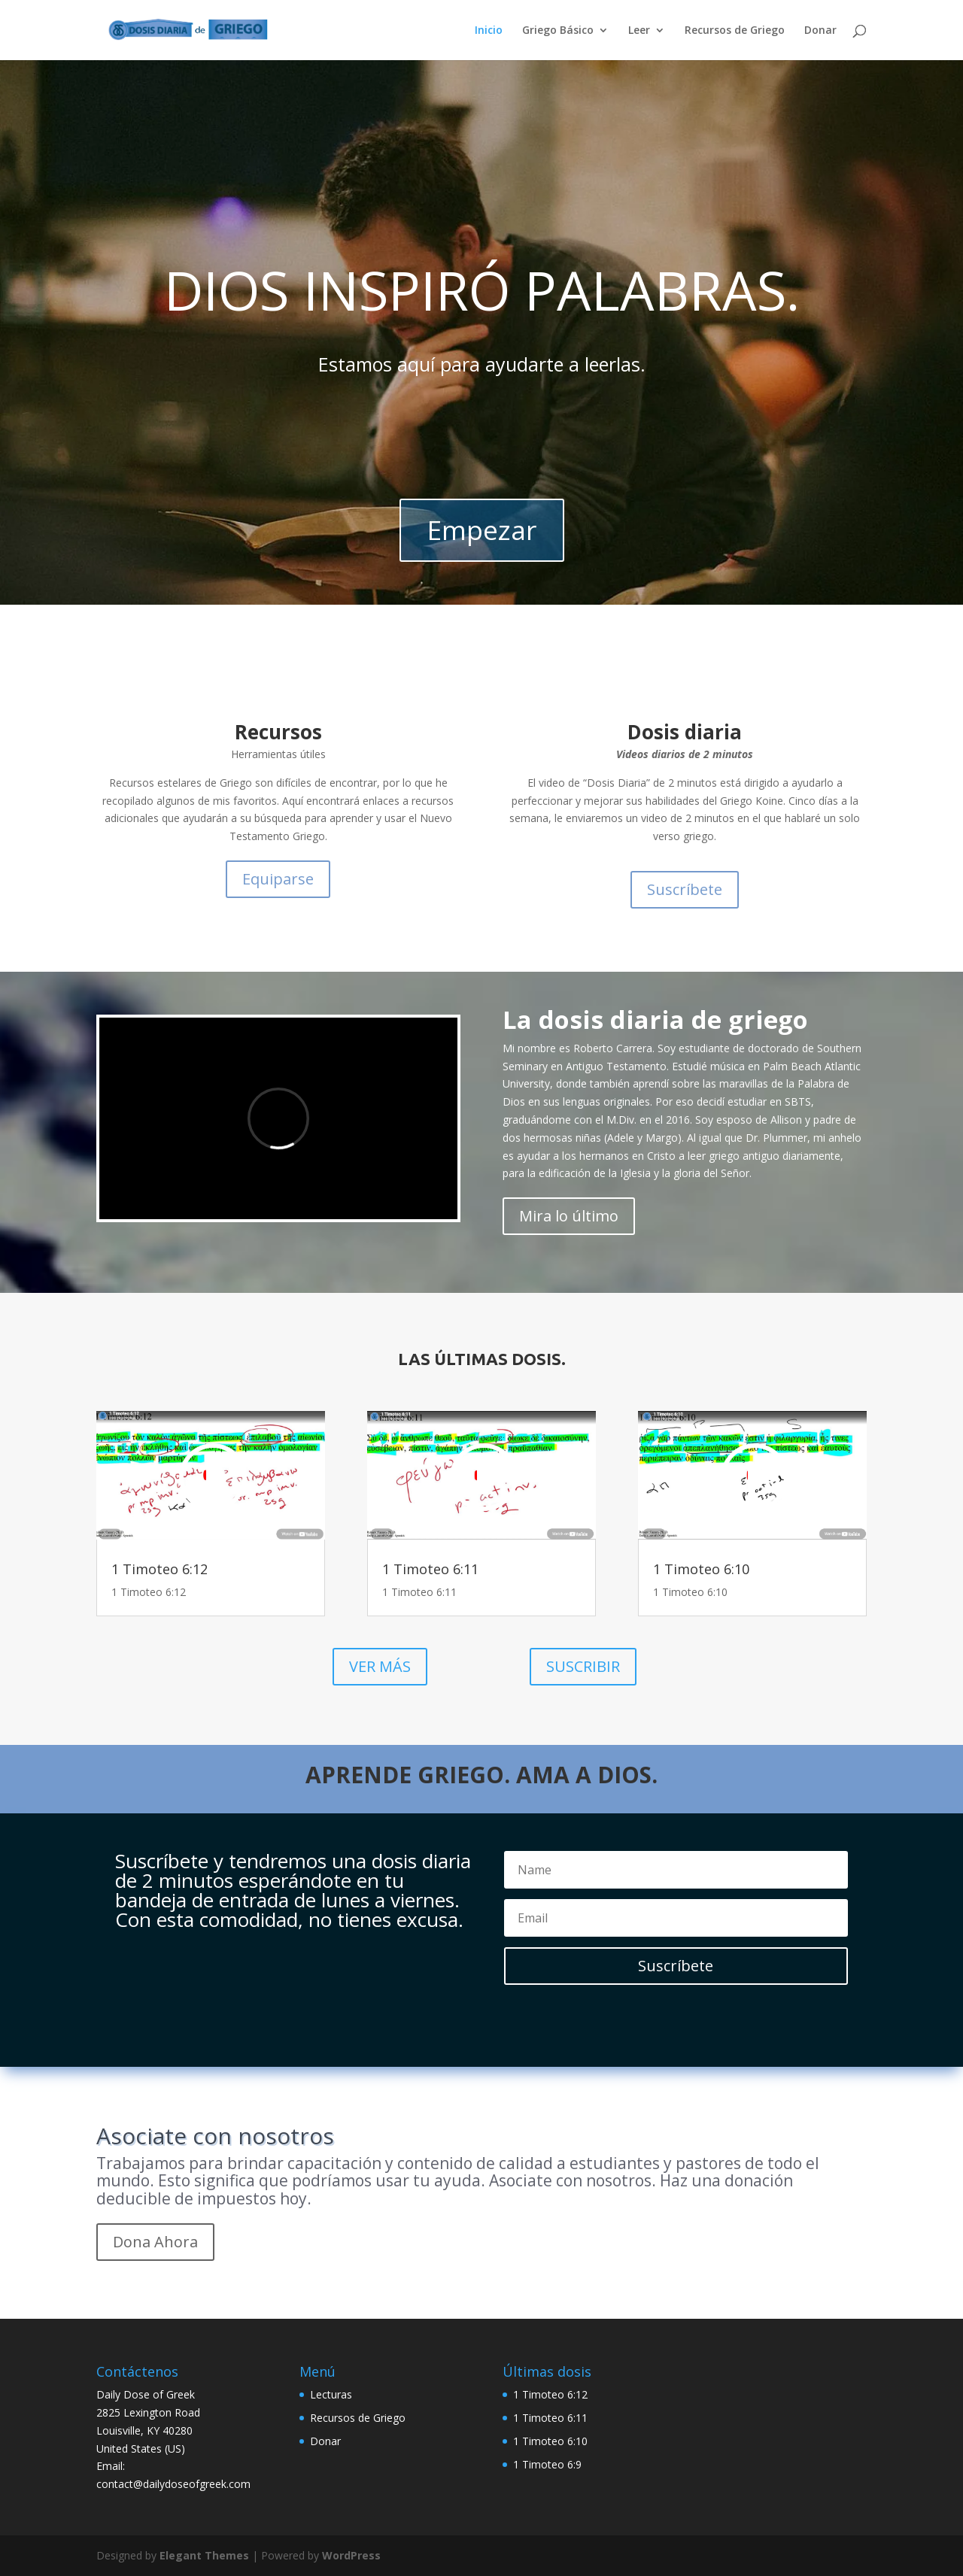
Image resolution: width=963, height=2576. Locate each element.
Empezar (481, 530)
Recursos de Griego (735, 31)
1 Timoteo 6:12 (159, 1569)
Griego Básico (558, 31)
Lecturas (331, 2394)
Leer (639, 31)
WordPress (351, 2555)
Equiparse (278, 879)
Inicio (489, 31)
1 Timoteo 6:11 (430, 1569)
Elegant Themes (204, 2555)
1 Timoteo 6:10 (701, 1569)
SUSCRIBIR (583, 1666)
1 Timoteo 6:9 (547, 2464)
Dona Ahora (155, 2242)
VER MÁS (380, 1666)
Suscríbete (684, 889)
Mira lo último (568, 1216)
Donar (820, 31)
